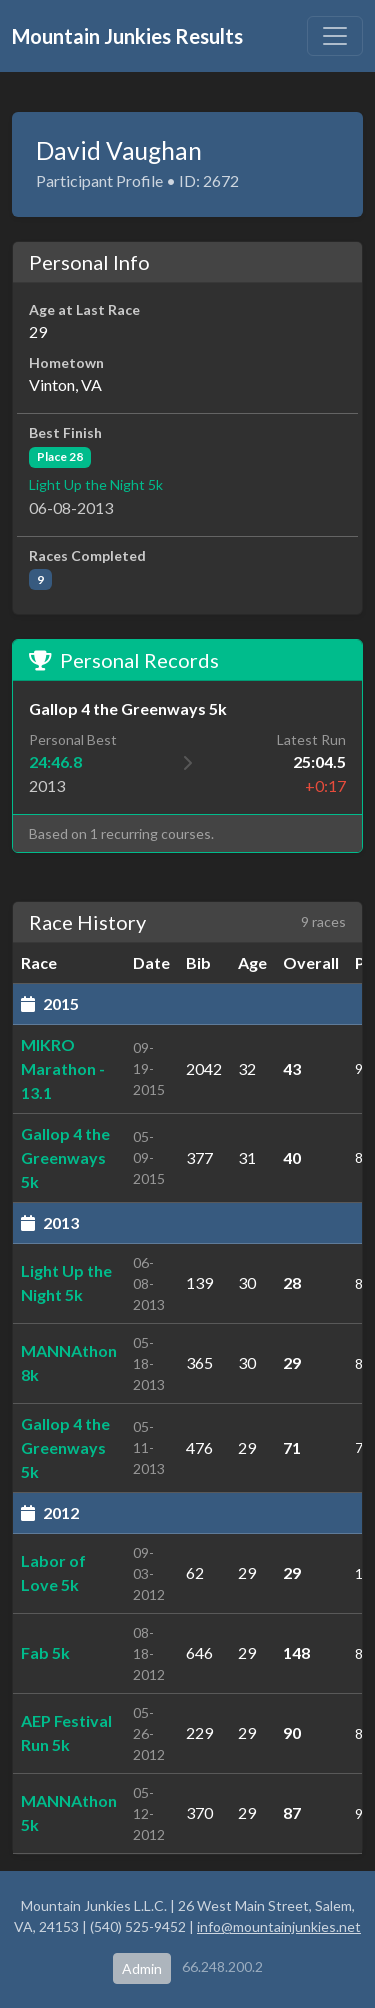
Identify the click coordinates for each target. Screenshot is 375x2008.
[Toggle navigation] (335, 36)
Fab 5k (45, 1652)
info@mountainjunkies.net (279, 1926)
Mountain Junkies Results (127, 36)
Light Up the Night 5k (96, 484)
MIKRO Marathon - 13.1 (63, 1068)
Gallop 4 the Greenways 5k (65, 1157)
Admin (142, 1968)
